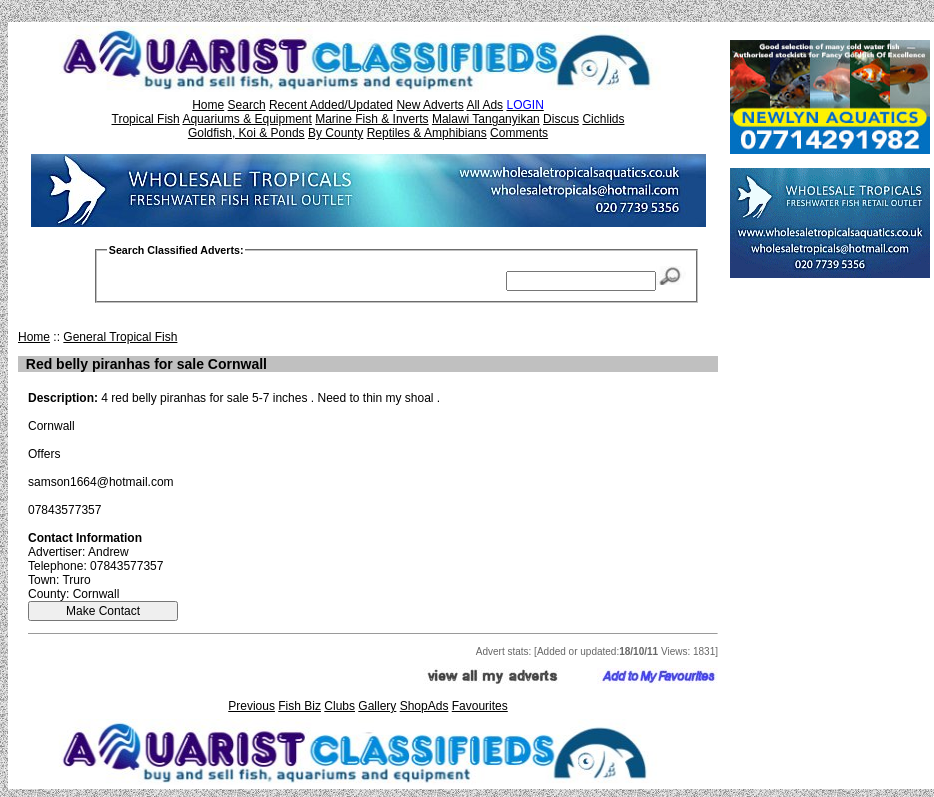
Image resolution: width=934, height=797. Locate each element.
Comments (519, 133)
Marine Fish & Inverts (371, 119)
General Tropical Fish (120, 337)
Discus (561, 119)
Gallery (377, 706)
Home (208, 105)
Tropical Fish (146, 119)
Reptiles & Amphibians (427, 133)
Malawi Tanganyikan (486, 119)
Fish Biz (299, 706)
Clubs (339, 706)
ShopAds (424, 706)
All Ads (484, 105)
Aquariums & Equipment (246, 119)
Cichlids (603, 119)
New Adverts (429, 105)
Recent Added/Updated (331, 105)
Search (247, 105)
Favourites (480, 706)
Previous (251, 706)
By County (335, 133)
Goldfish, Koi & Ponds (246, 133)
